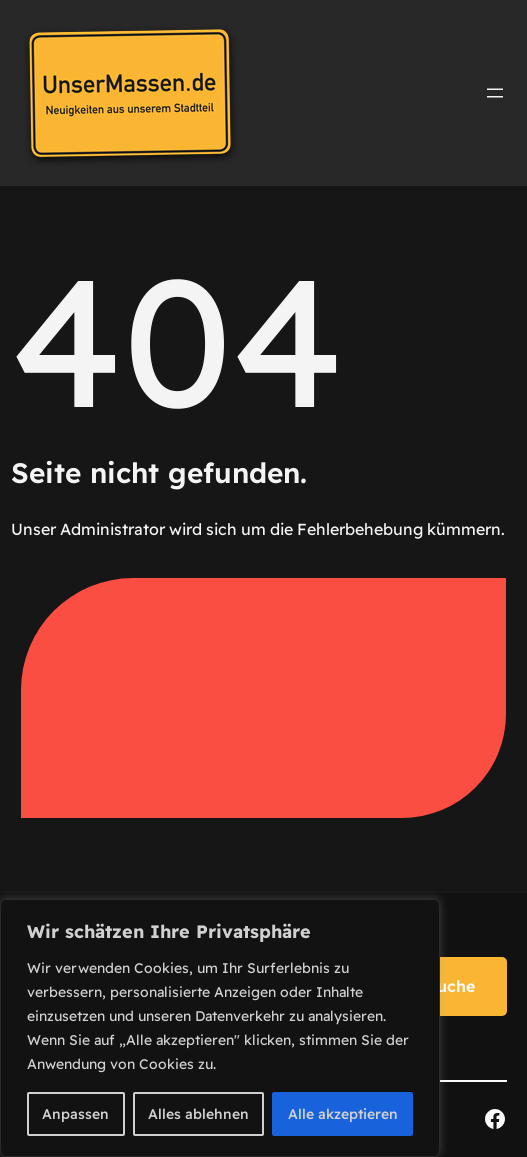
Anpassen (75, 1114)
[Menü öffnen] (495, 93)
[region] (220, 1028)
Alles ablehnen (198, 1114)
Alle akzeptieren (343, 1114)
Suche (451, 986)
